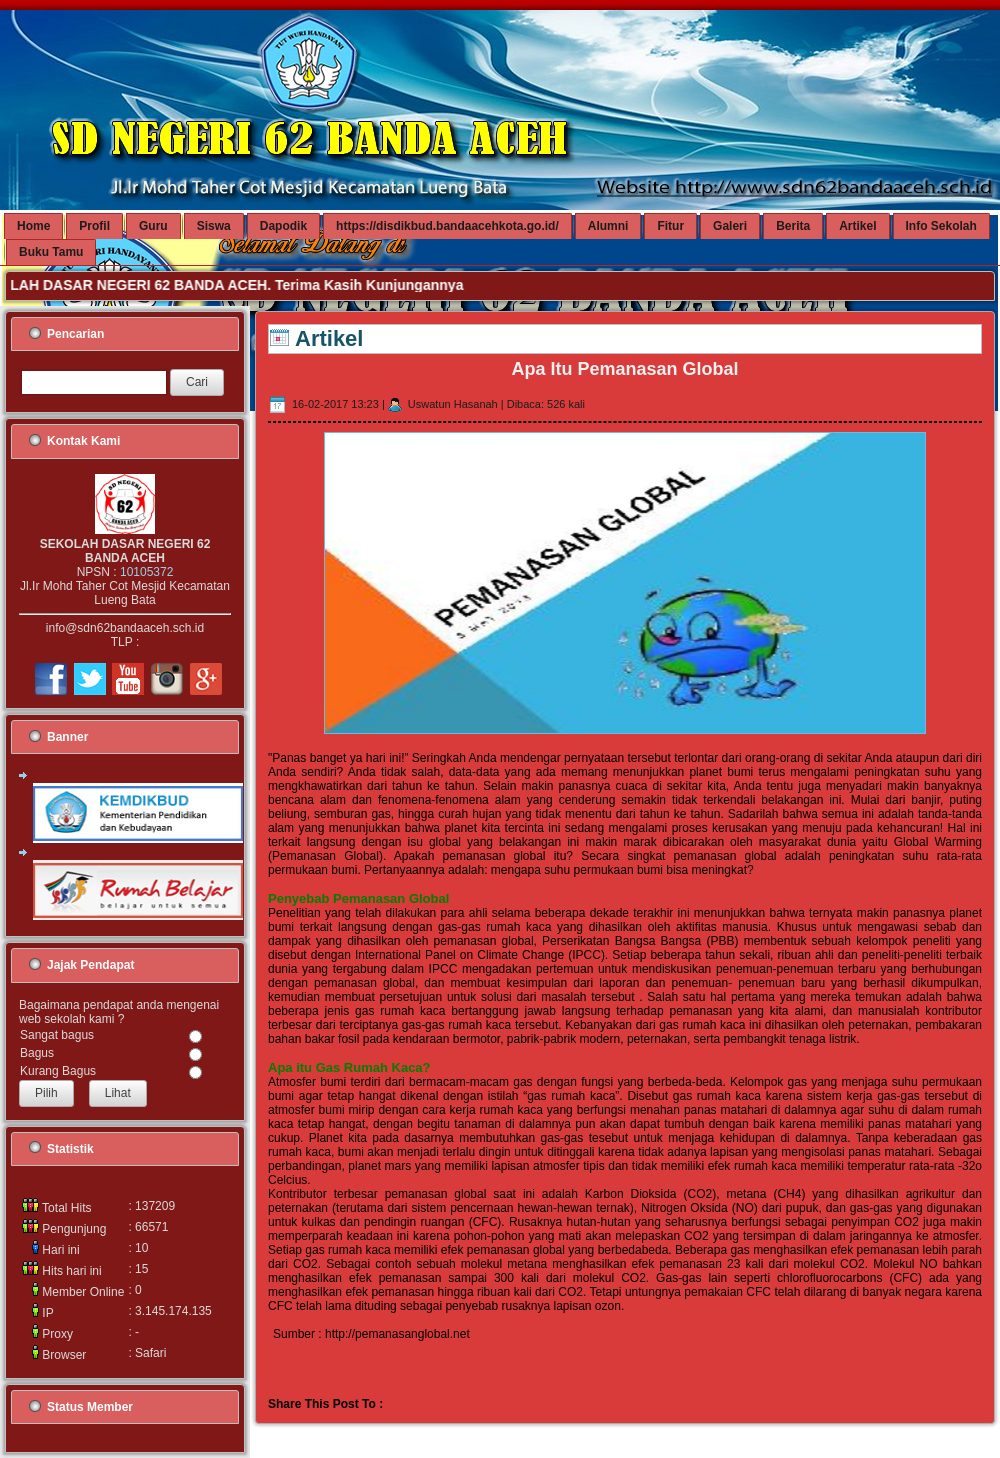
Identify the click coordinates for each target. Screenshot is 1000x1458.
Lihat (118, 1093)
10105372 (146, 572)
